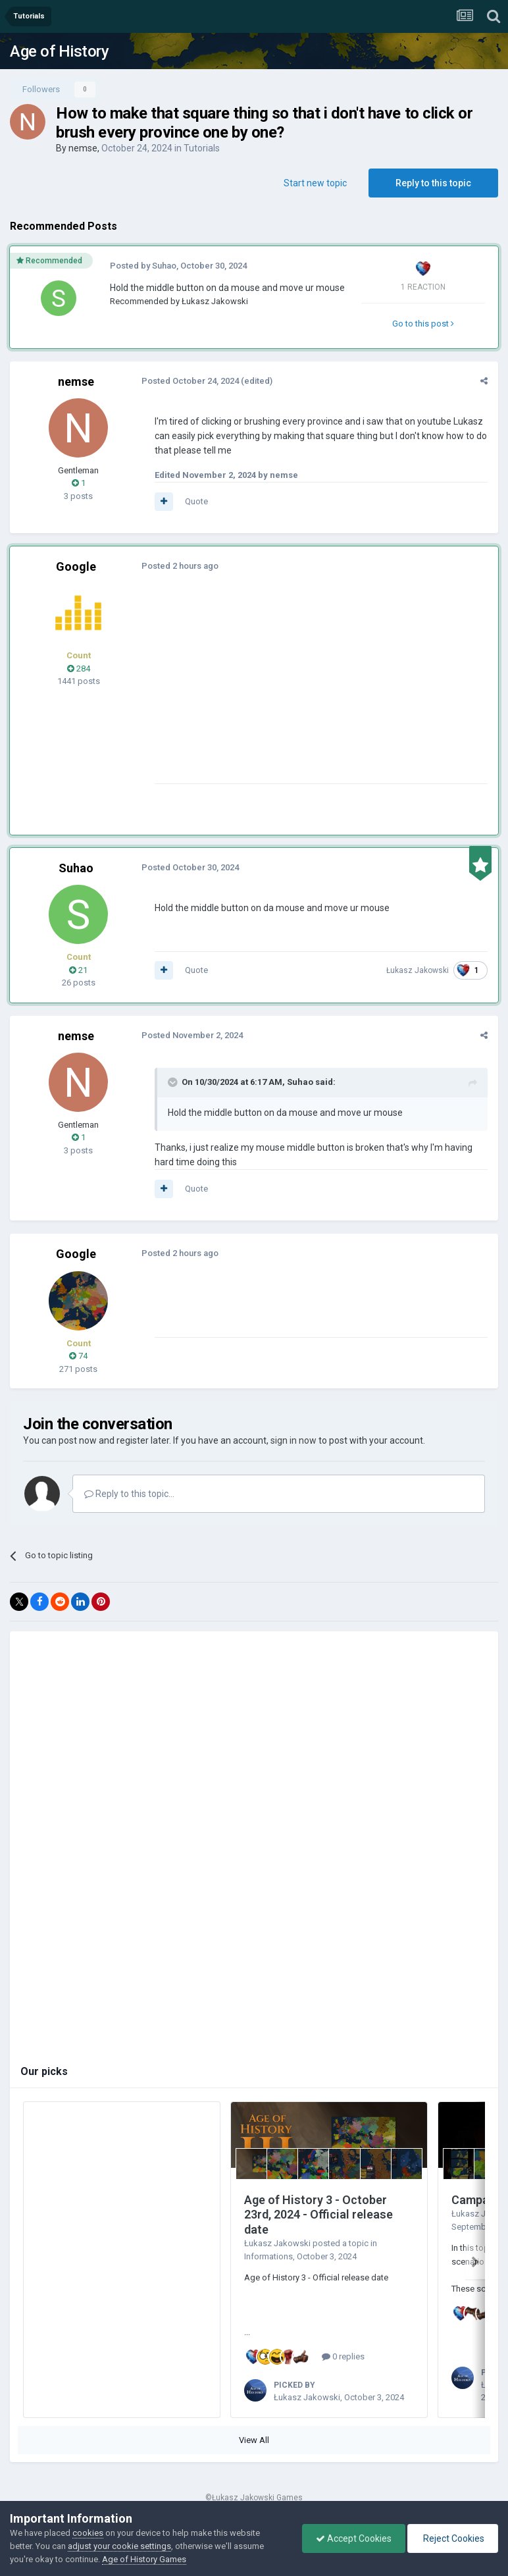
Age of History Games (144, 2559)
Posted (190, 381)
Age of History (59, 51)
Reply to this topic (433, 183)
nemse (82, 148)
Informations (268, 2256)
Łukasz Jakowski (215, 301)
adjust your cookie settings (119, 2546)
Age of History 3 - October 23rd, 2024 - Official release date (318, 2214)
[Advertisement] (309, 691)
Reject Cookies (452, 2538)
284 (78, 668)
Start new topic (315, 183)
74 (78, 1356)
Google (76, 566)
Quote (196, 501)
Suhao (164, 266)
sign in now (293, 1440)
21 (78, 970)
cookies (87, 2533)
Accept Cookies (354, 2538)
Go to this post (423, 324)
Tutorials (202, 148)
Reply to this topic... (129, 1493)
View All (254, 2440)
